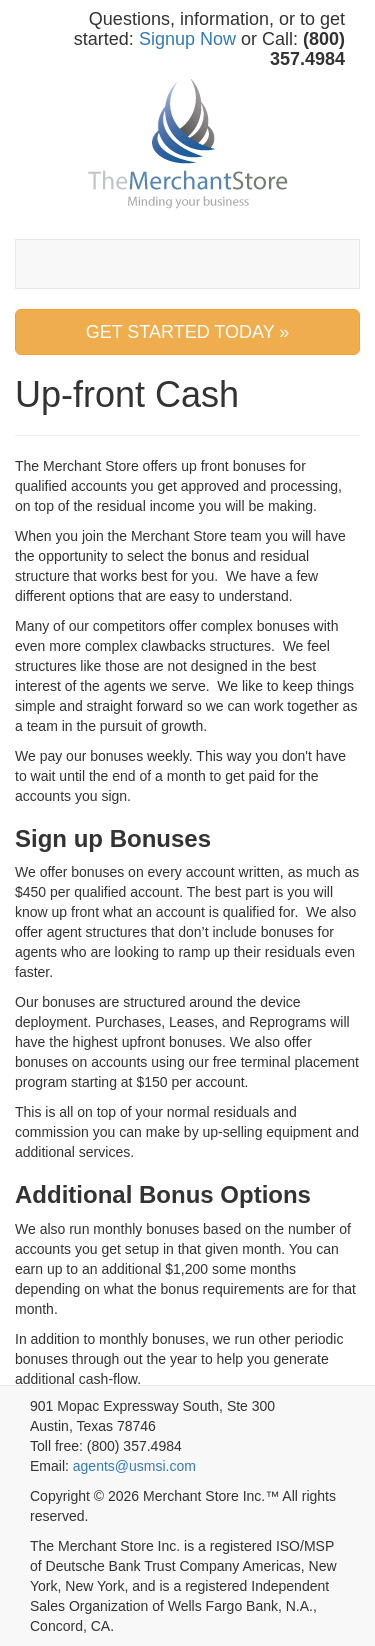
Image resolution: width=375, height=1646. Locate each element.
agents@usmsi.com (134, 1466)
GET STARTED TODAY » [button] (188, 332)
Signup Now (187, 39)
